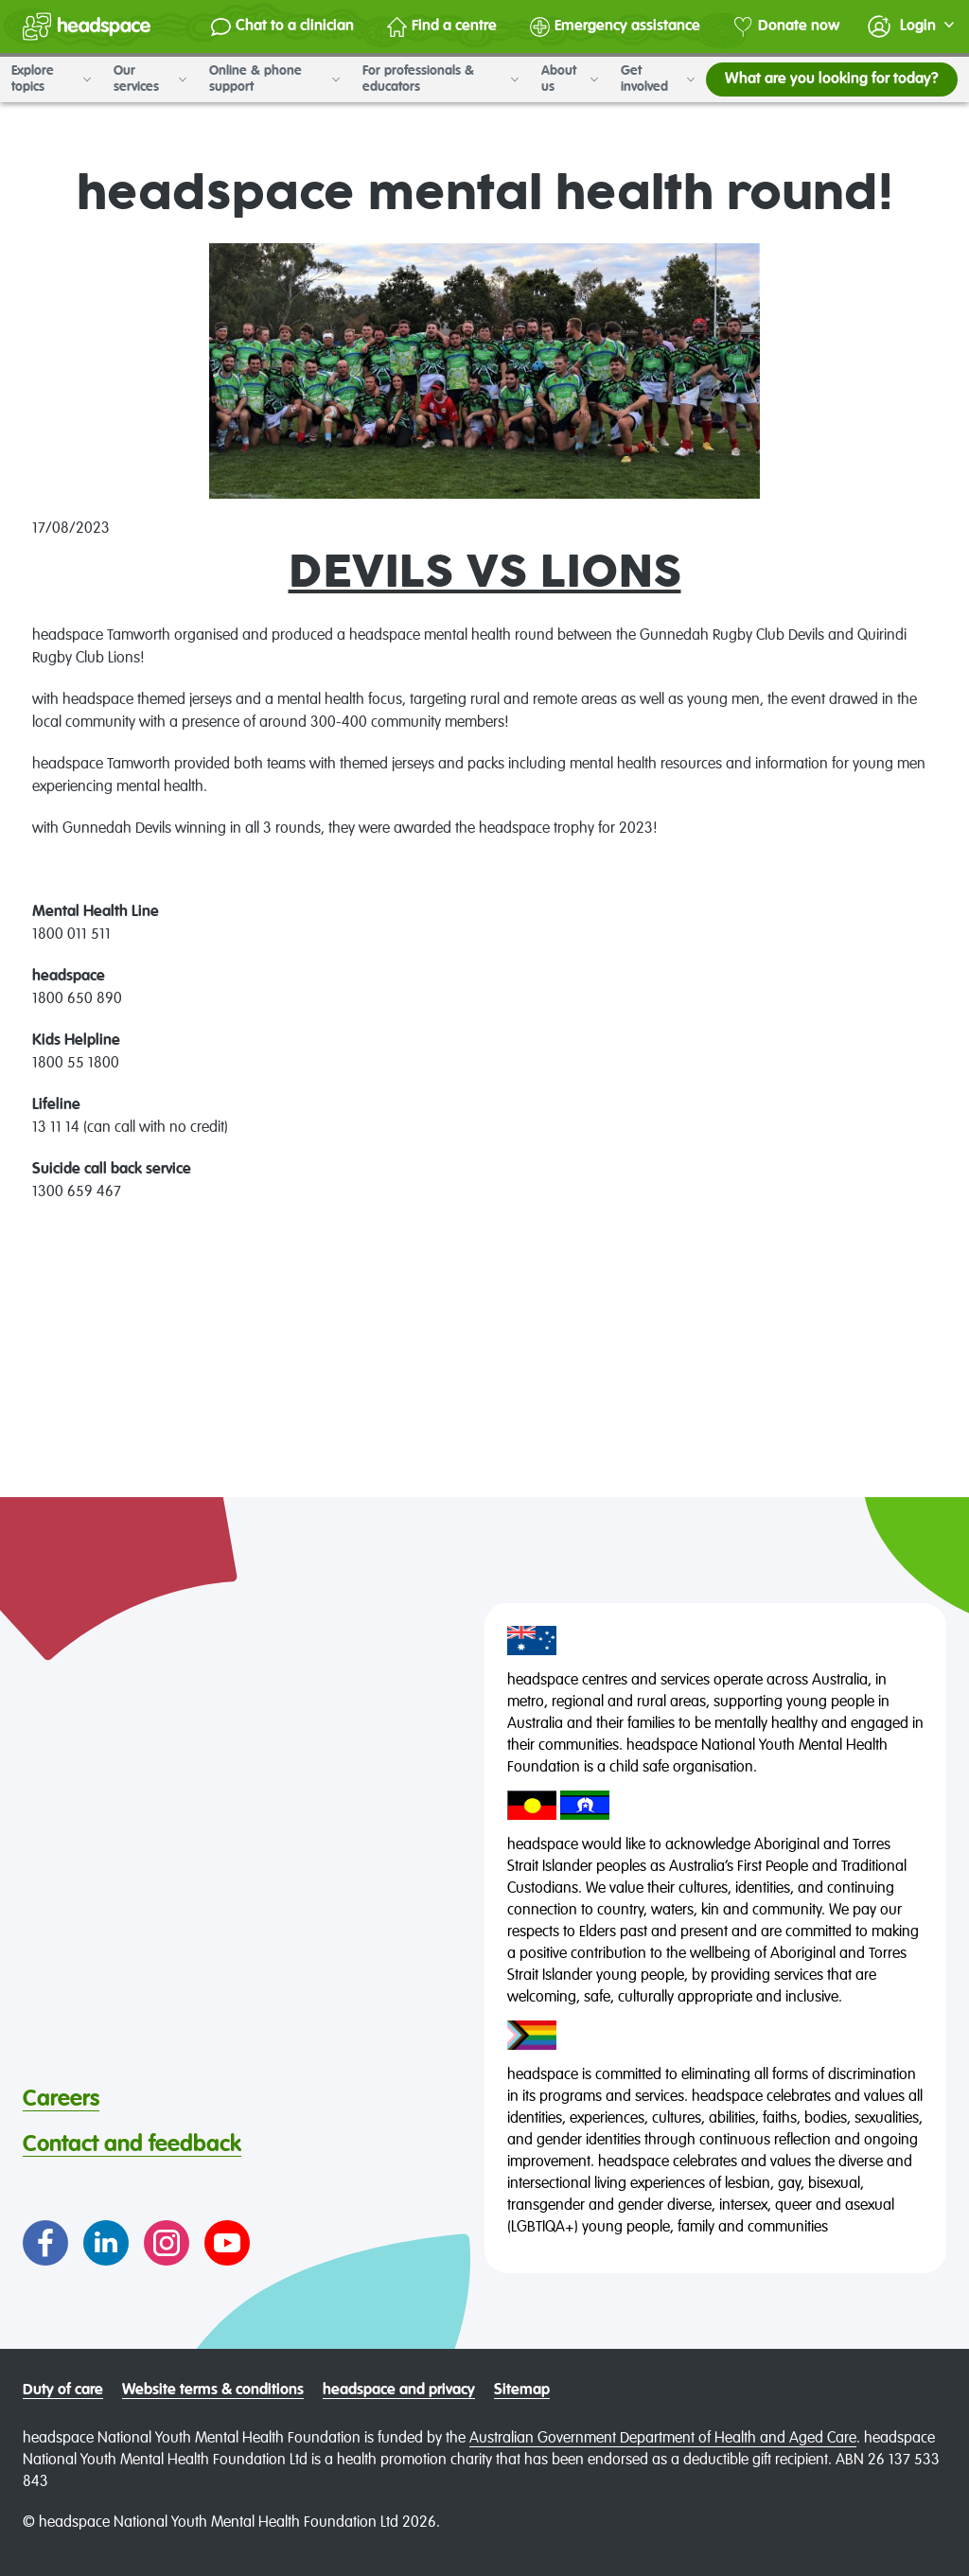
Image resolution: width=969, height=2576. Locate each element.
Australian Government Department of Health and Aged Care (662, 2438)
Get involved (658, 79)
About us (569, 79)
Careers (61, 2099)
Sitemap (522, 2390)
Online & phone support (274, 79)
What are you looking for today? (832, 79)
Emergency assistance (615, 27)
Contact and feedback (132, 2144)
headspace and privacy (399, 2390)
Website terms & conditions (213, 2390)
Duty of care (63, 2390)
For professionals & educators (440, 79)
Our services (150, 79)
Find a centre (442, 27)
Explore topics (51, 79)
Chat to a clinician (282, 27)
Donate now (786, 27)
